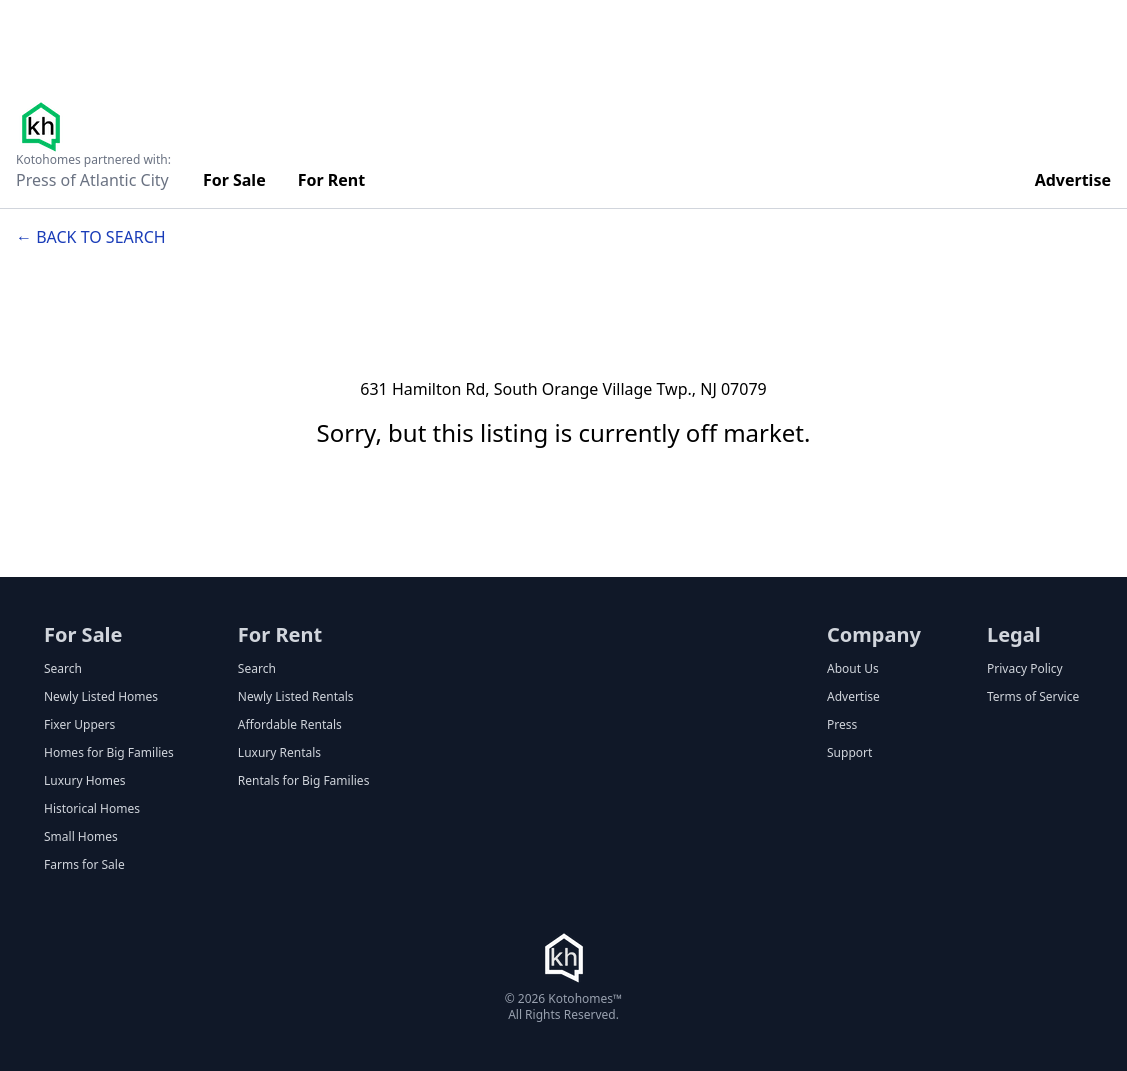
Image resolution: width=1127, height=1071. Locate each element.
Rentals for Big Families (304, 781)
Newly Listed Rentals (296, 697)
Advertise (1073, 180)
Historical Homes (92, 809)
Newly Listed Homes (101, 697)
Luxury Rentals (279, 753)
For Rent (332, 180)
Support (849, 753)
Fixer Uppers (79, 725)
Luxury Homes (85, 781)
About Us (853, 669)
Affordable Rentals (290, 725)
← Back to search (91, 237)
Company (874, 634)
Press (842, 725)
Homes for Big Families (109, 753)
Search (63, 669)
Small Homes (81, 837)
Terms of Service (1033, 697)
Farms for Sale (84, 865)
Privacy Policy (1025, 669)
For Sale (234, 180)
